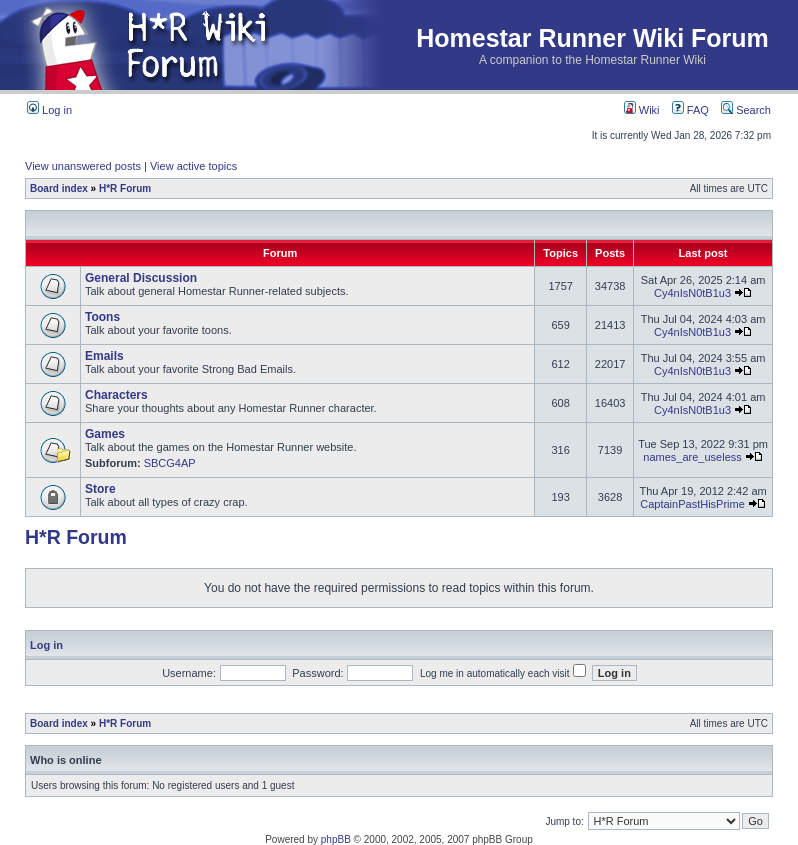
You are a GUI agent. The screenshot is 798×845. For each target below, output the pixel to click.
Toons (102, 317)
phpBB (336, 839)
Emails (104, 356)
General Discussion (141, 278)
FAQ (690, 110)
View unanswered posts (83, 166)
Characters (116, 395)
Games (105, 434)
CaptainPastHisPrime (692, 504)
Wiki (642, 110)
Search (746, 110)
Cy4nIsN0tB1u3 (692, 293)
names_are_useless (692, 457)
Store (100, 489)
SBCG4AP (170, 463)
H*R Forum (125, 188)
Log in (49, 110)
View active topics (193, 166)
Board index (59, 188)
